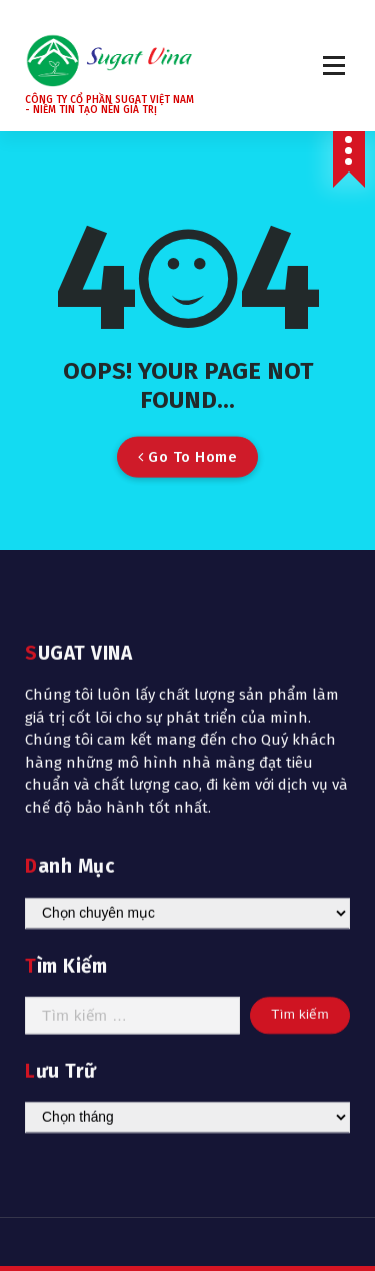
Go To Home (187, 468)
